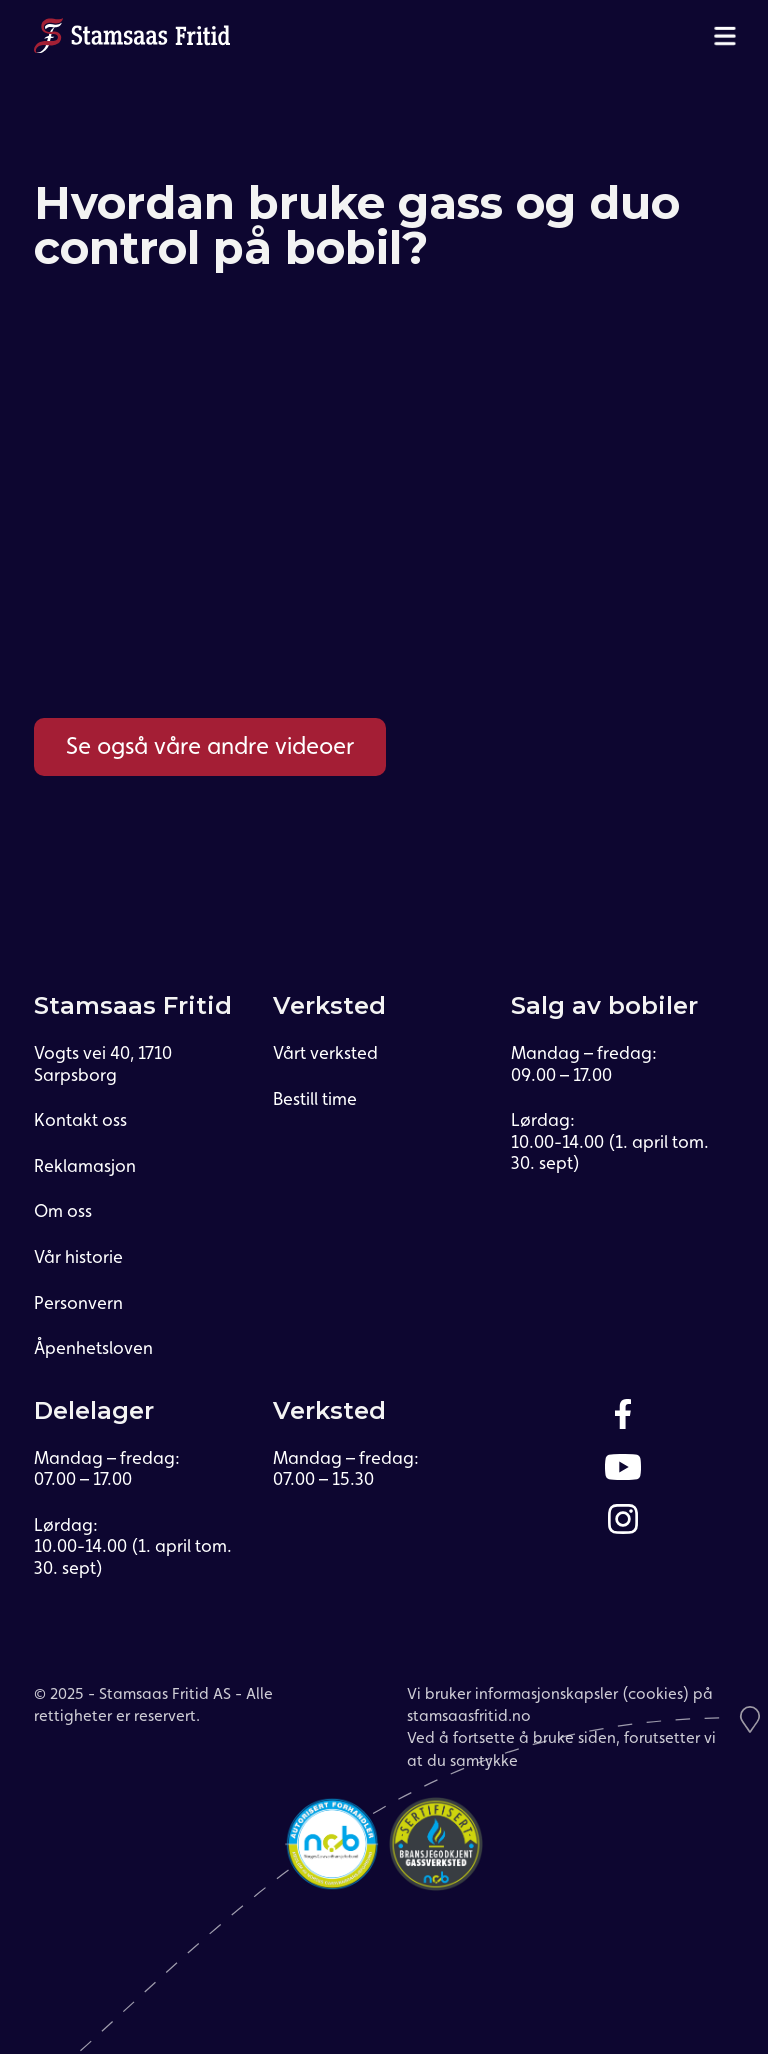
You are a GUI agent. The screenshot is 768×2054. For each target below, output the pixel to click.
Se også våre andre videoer (210, 746)
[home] (132, 35)
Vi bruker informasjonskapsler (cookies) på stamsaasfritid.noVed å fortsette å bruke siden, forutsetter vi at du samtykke (561, 1727)
